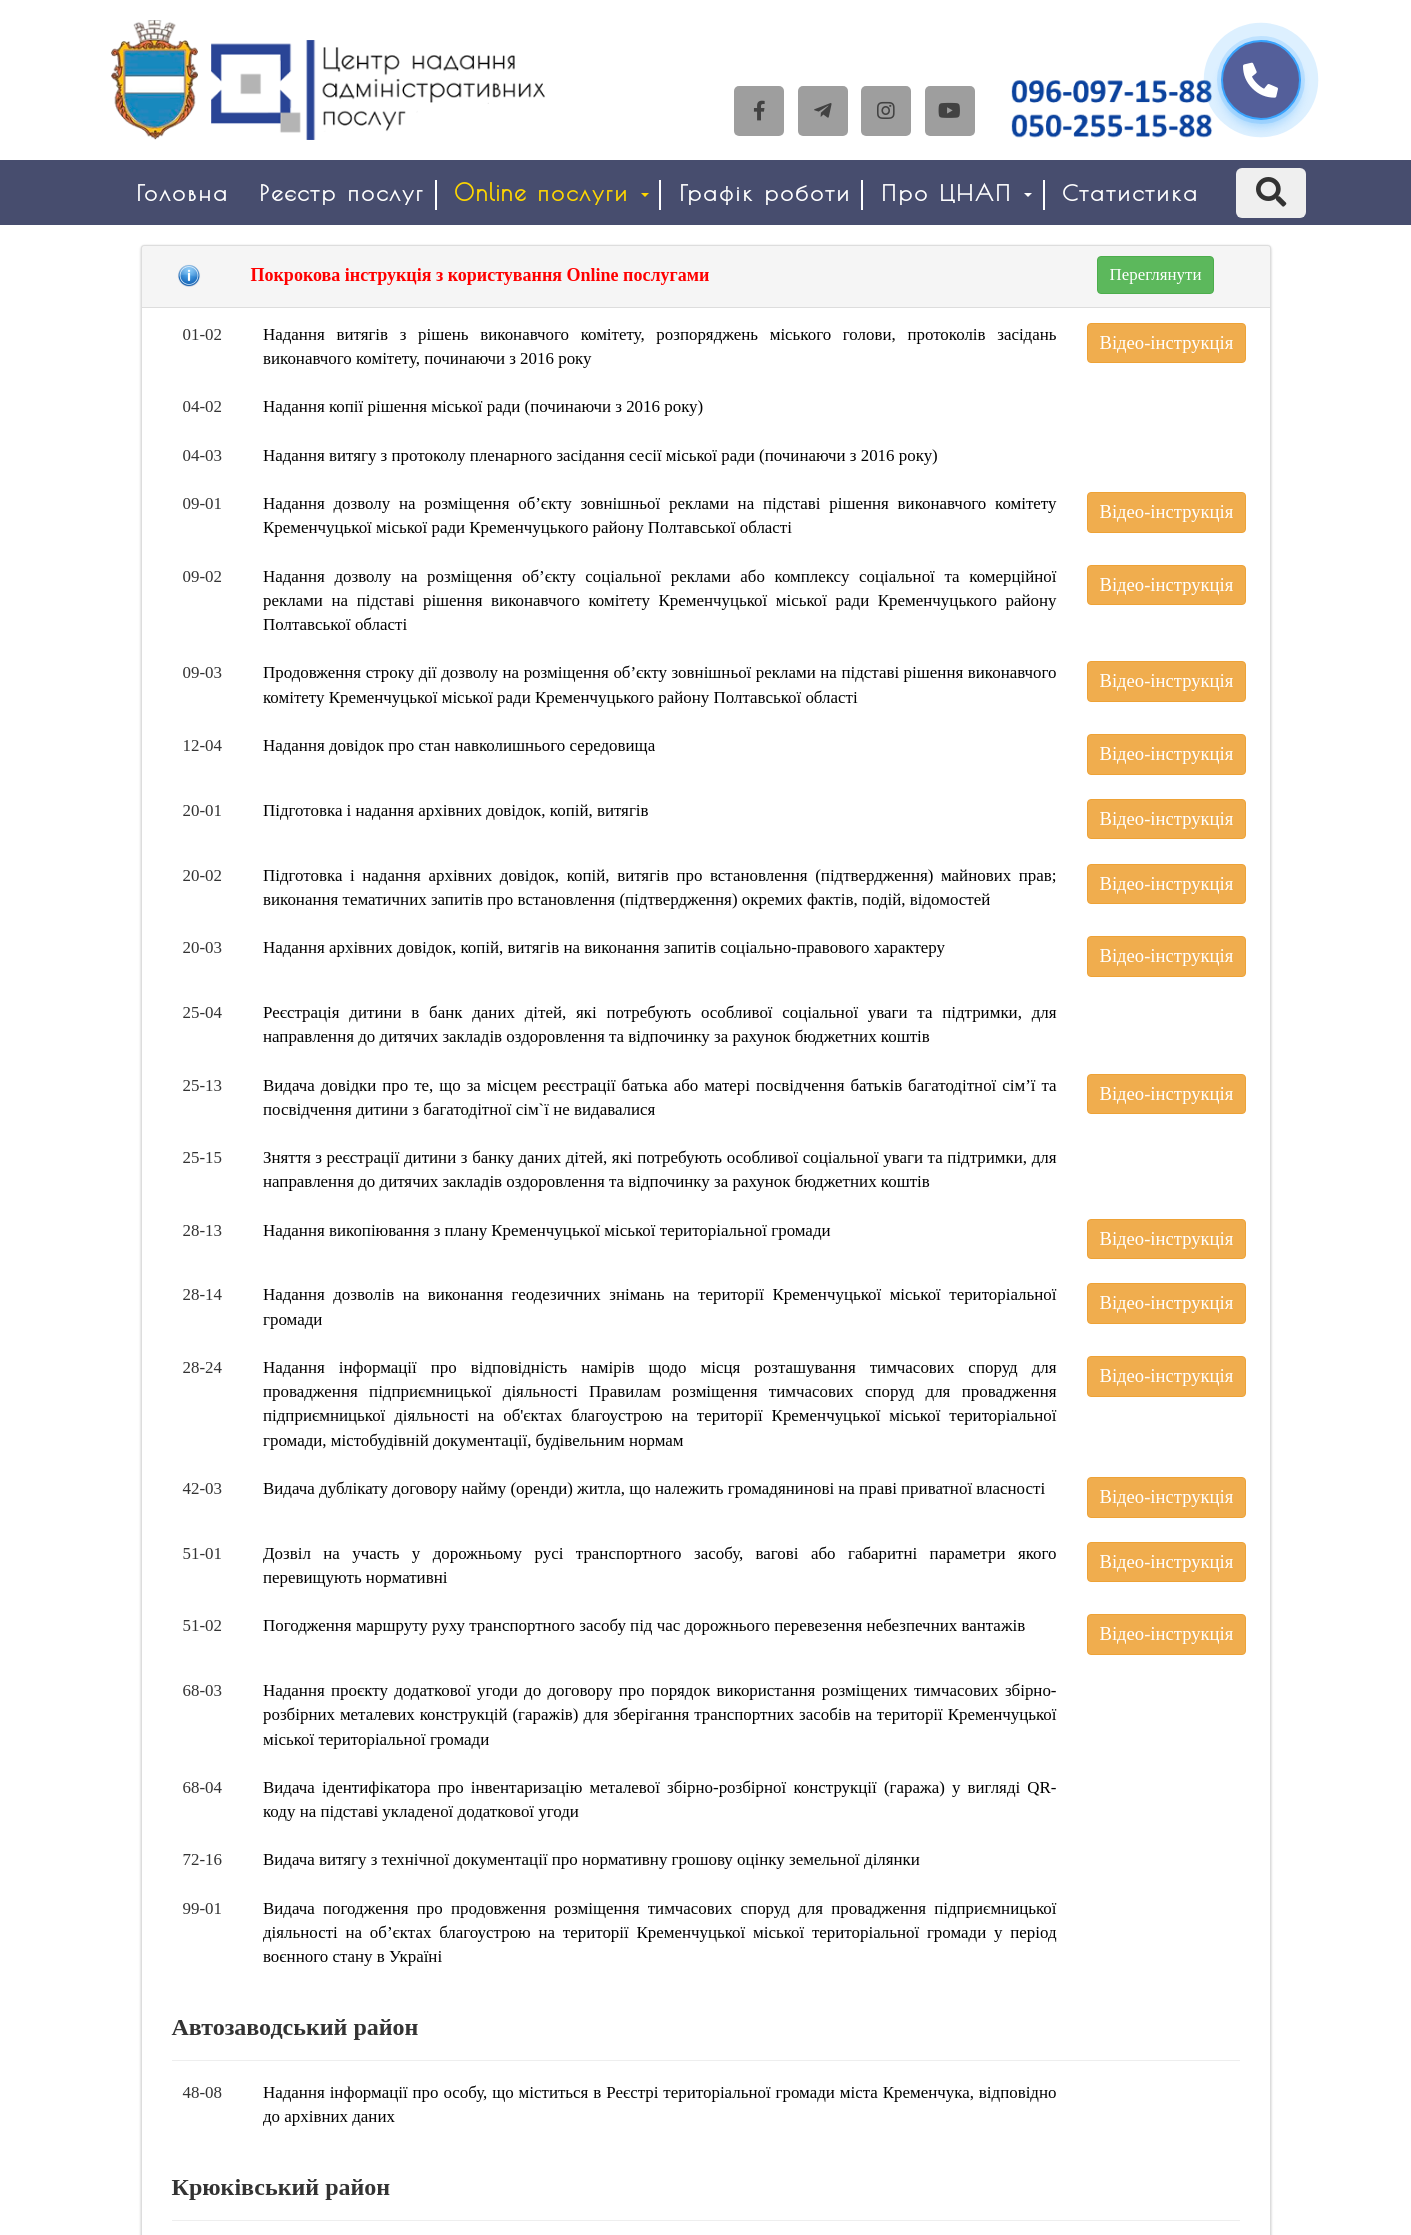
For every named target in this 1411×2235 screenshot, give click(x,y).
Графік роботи (765, 192)
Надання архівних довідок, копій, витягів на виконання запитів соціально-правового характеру (604, 947)
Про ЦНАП (956, 192)
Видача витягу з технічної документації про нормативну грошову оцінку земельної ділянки (591, 1859)
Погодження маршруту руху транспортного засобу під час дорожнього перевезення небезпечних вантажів (644, 1625)
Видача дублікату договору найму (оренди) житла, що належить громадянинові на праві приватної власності (654, 1488)
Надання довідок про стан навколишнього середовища (459, 745)
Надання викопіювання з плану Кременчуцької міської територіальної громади (547, 1230)
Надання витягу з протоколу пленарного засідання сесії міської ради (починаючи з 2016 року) (600, 455)
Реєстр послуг (341, 192)
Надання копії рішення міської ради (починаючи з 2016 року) (483, 406)
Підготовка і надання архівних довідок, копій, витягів (456, 810)
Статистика (1130, 192)
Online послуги (551, 192)
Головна (182, 192)
